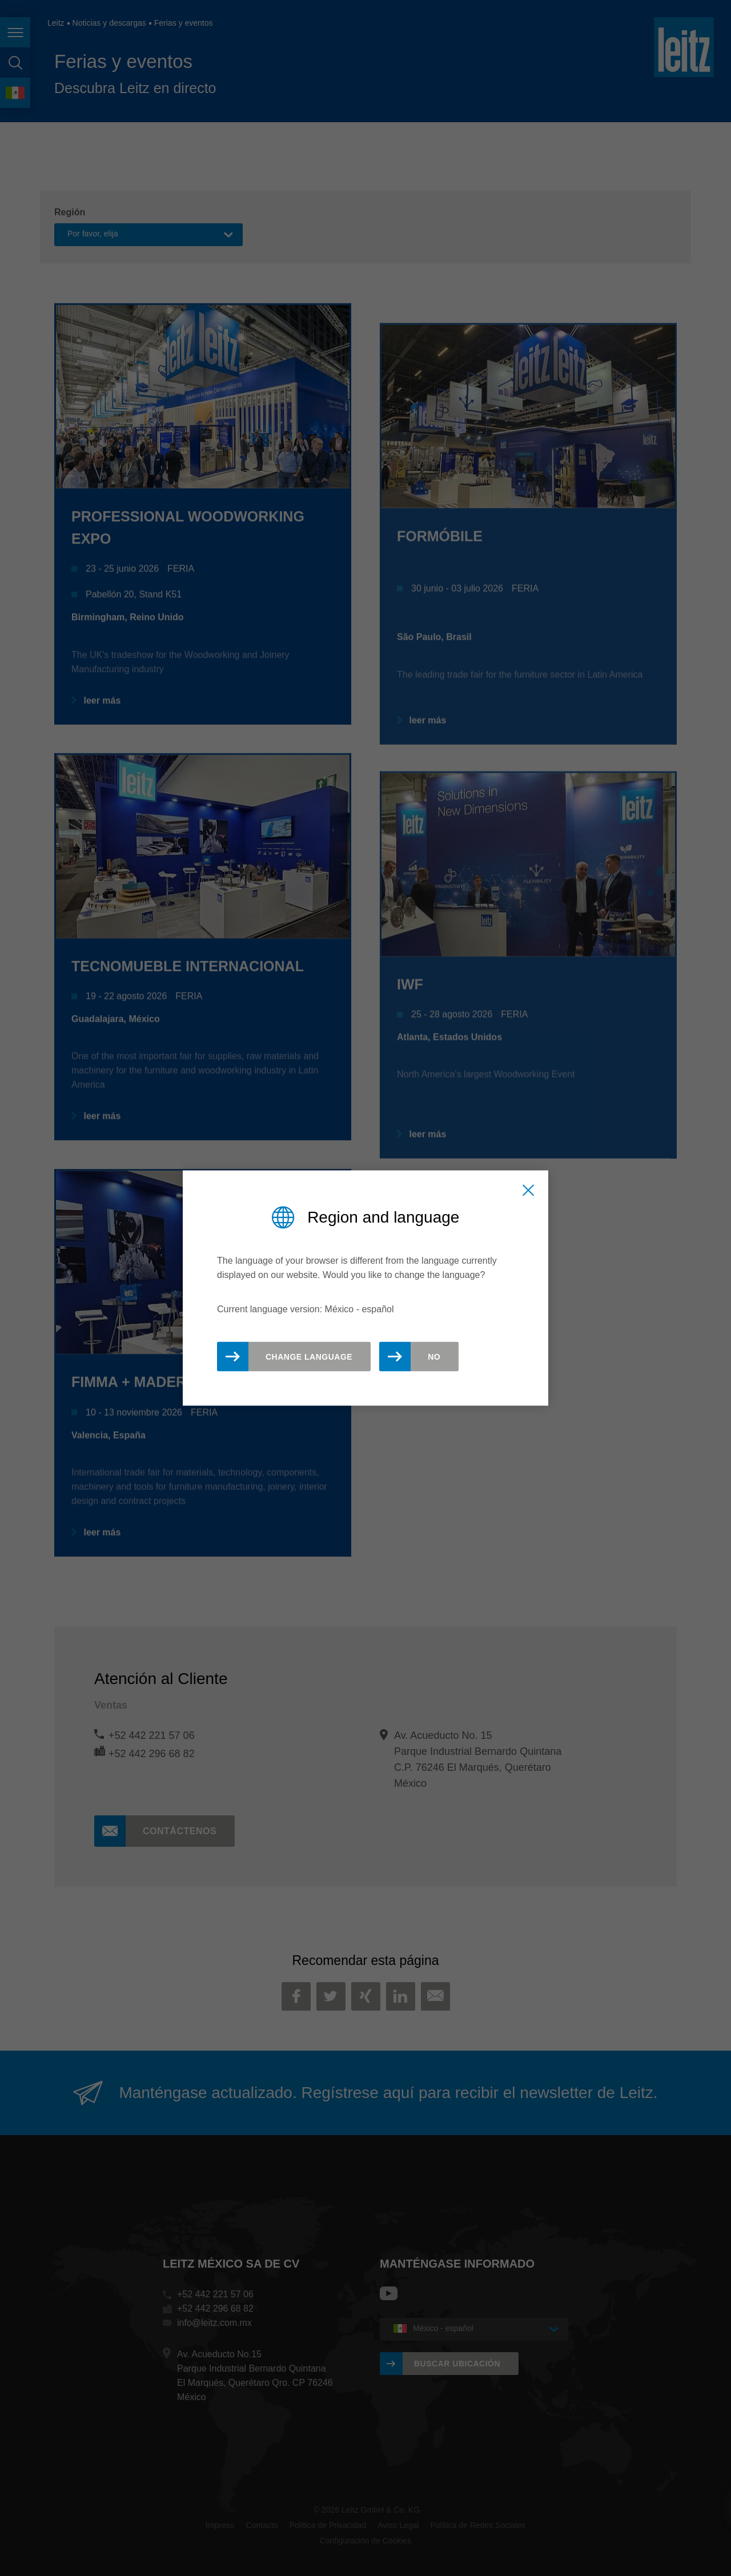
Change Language (309, 1356)
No (434, 1356)
